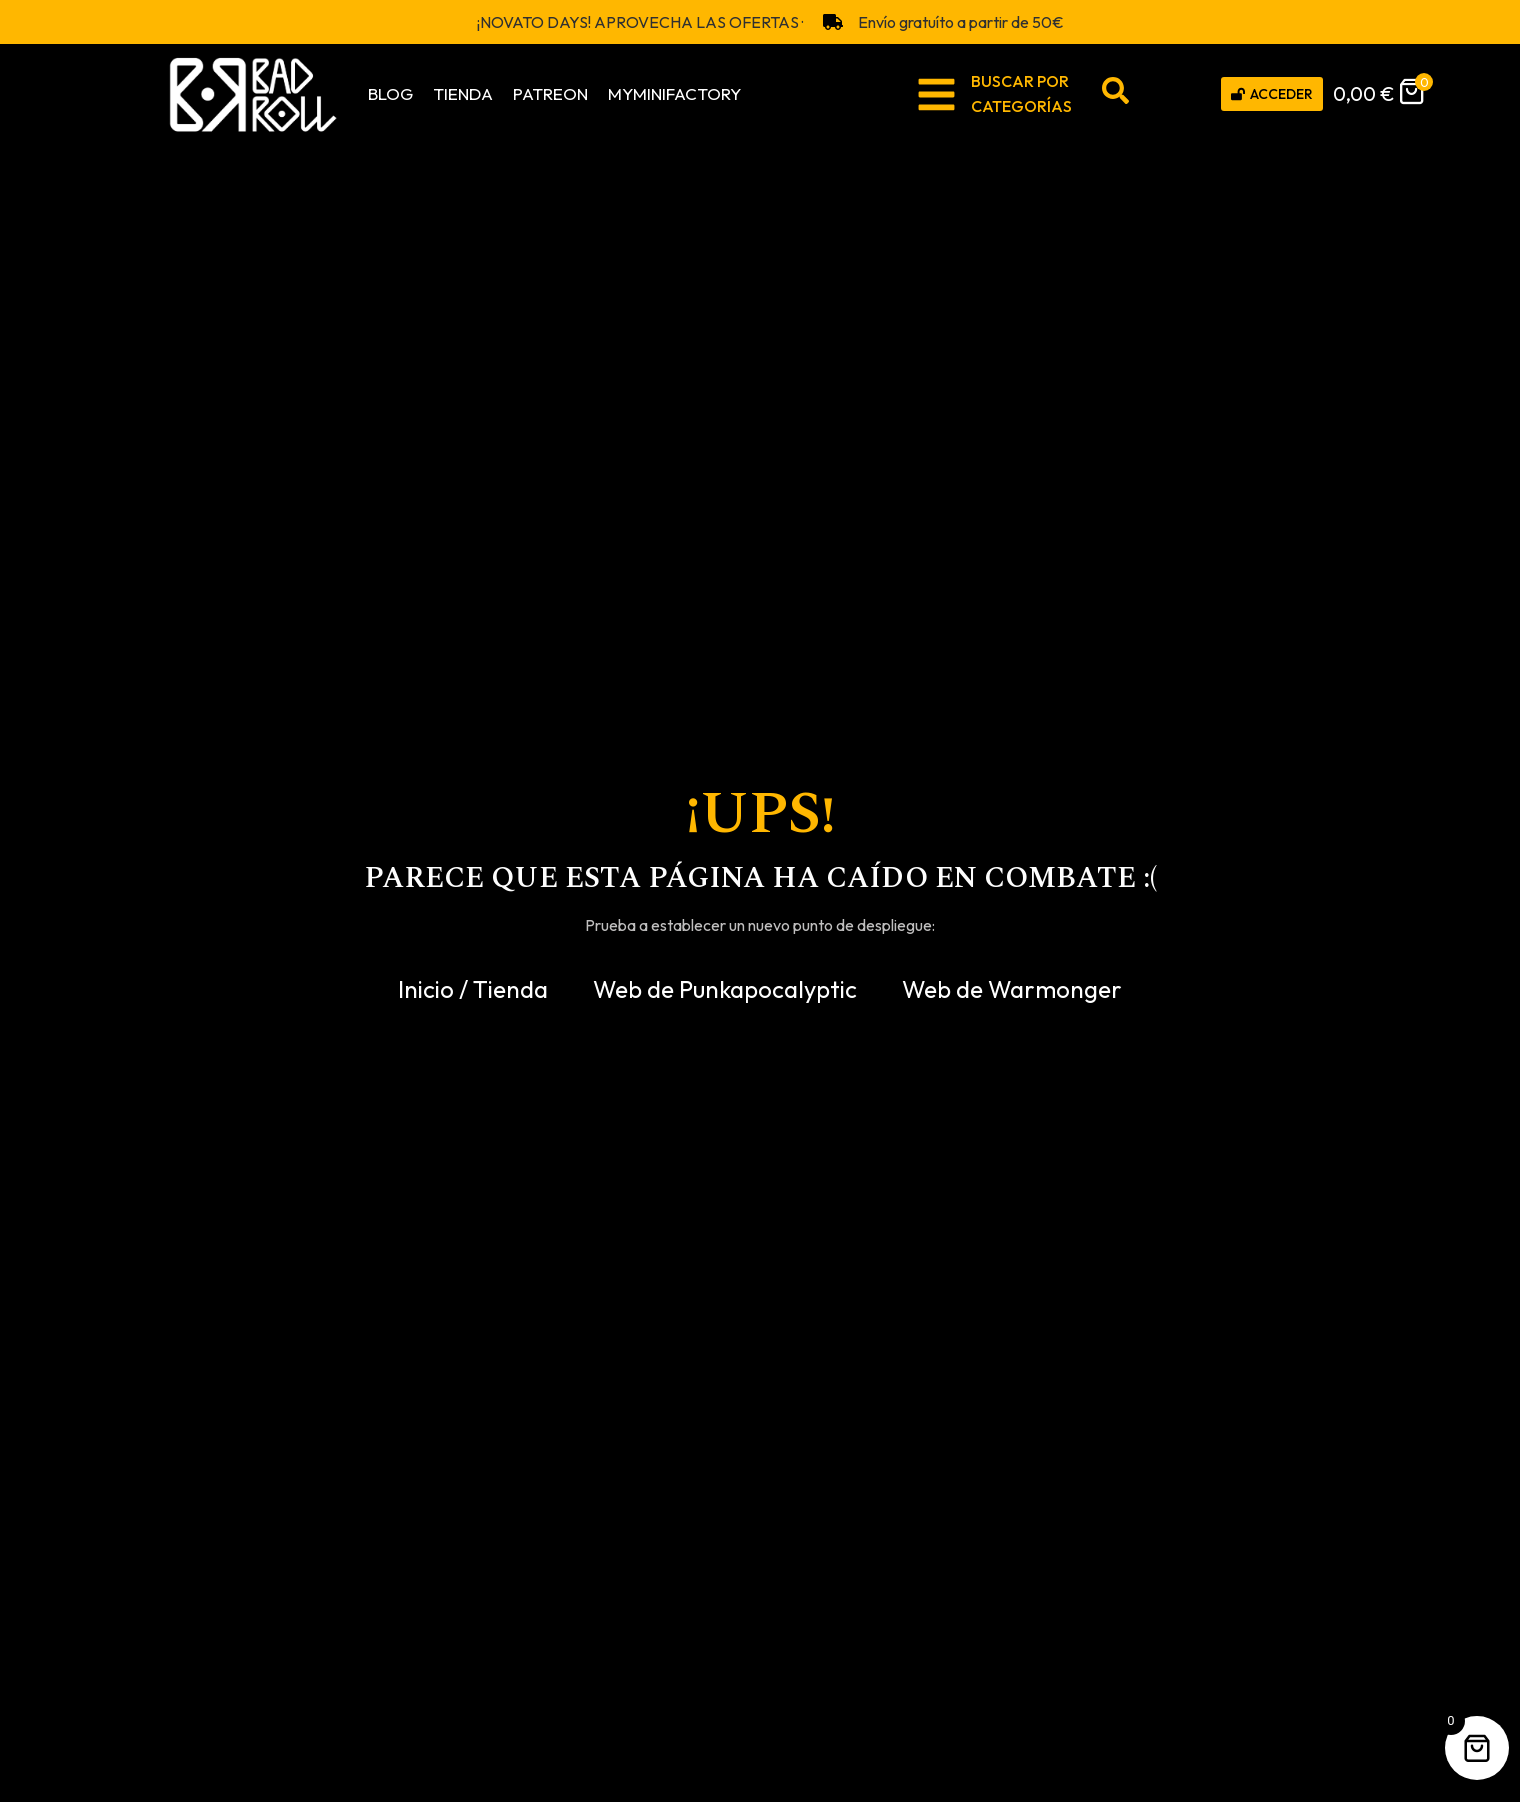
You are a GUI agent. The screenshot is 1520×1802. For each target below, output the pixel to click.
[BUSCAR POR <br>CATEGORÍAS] (936, 94)
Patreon (550, 93)
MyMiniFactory (674, 93)
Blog (390, 93)
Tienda (463, 93)
